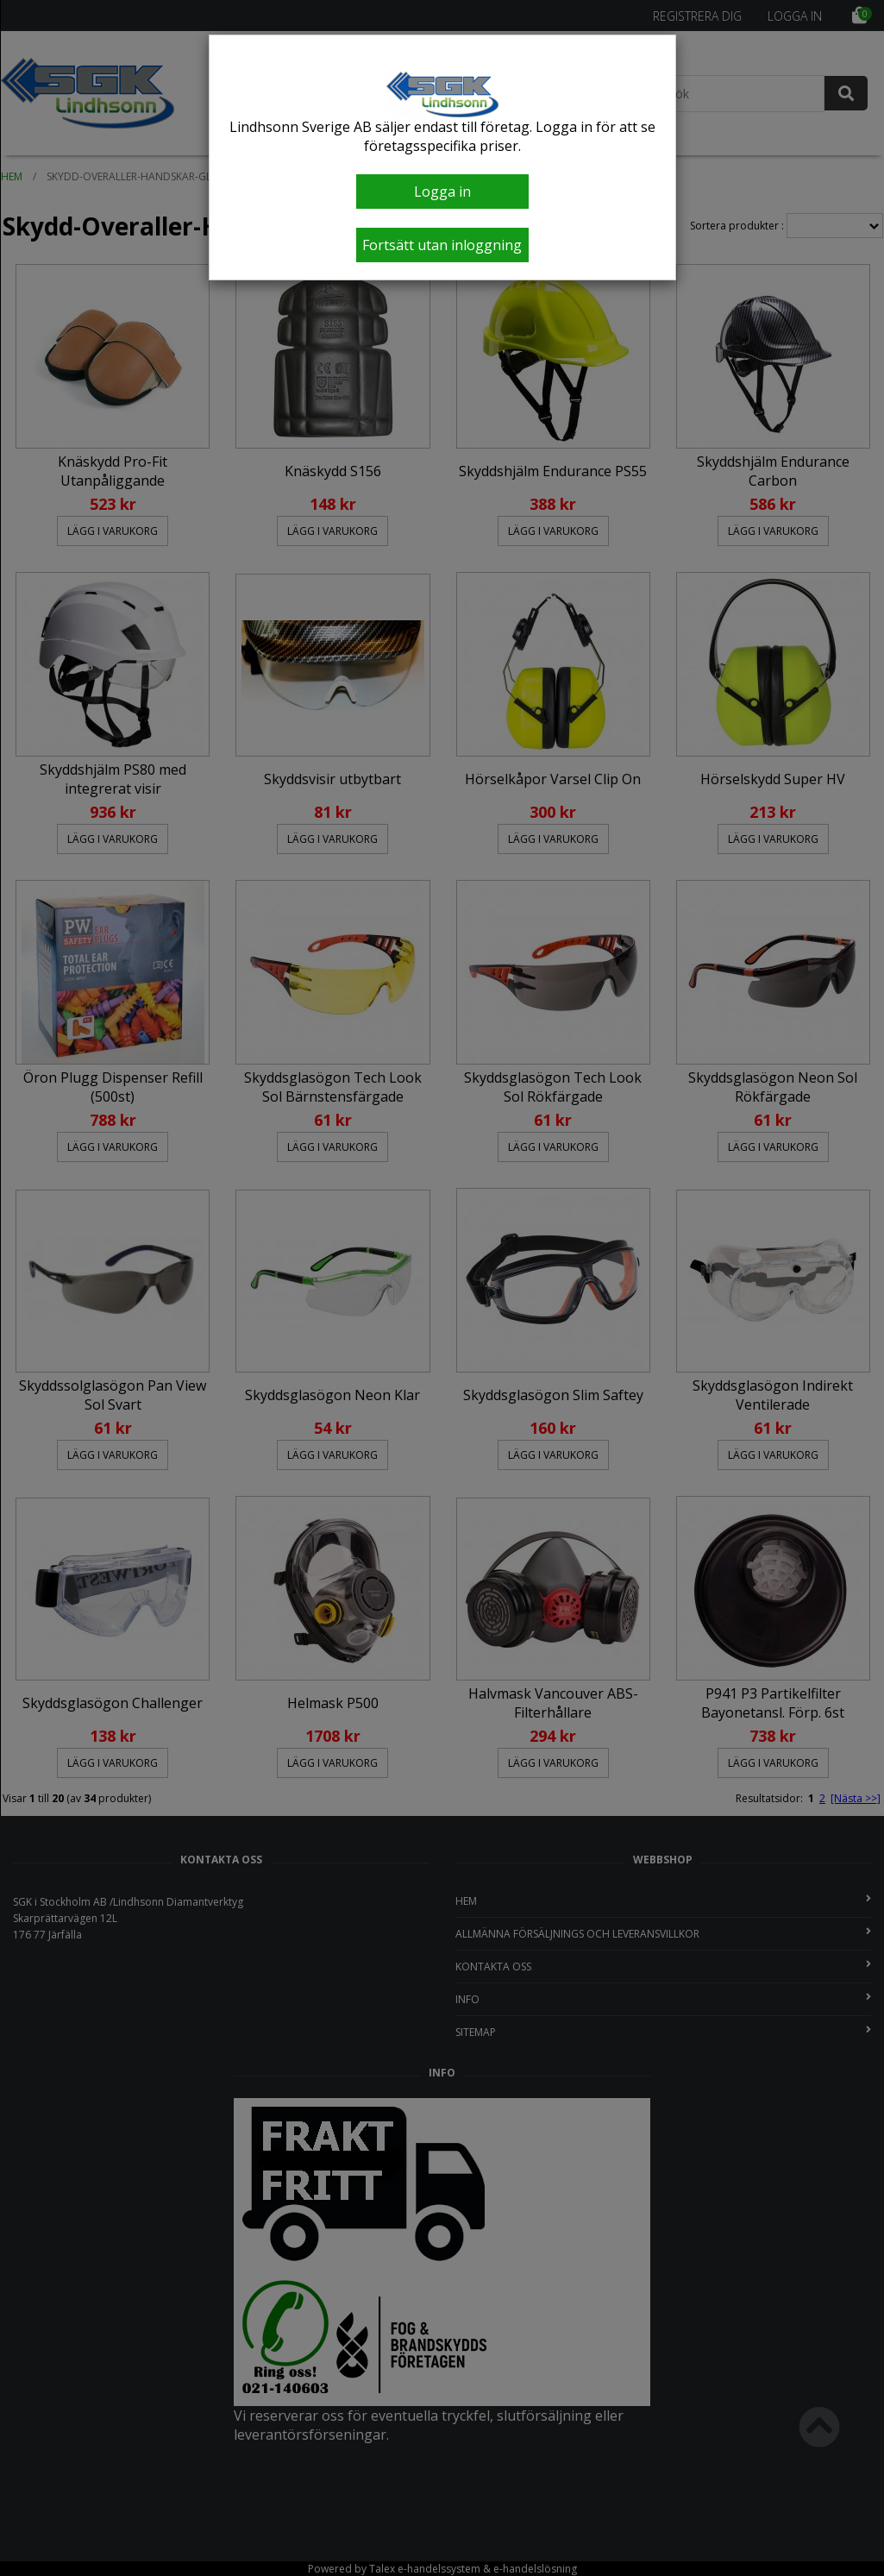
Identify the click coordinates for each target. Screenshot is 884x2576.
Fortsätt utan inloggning (442, 245)
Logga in (442, 191)
